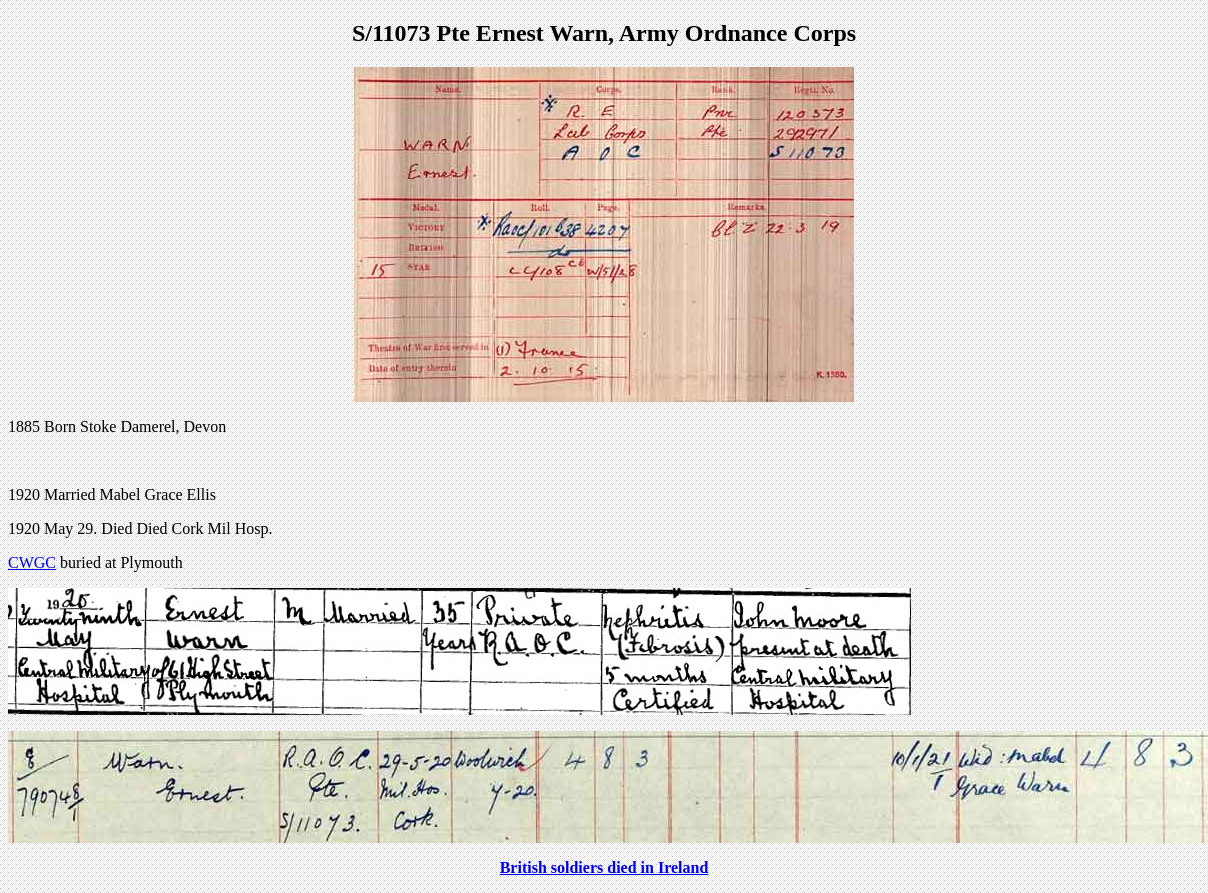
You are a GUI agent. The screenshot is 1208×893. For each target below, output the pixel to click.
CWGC (32, 562)
